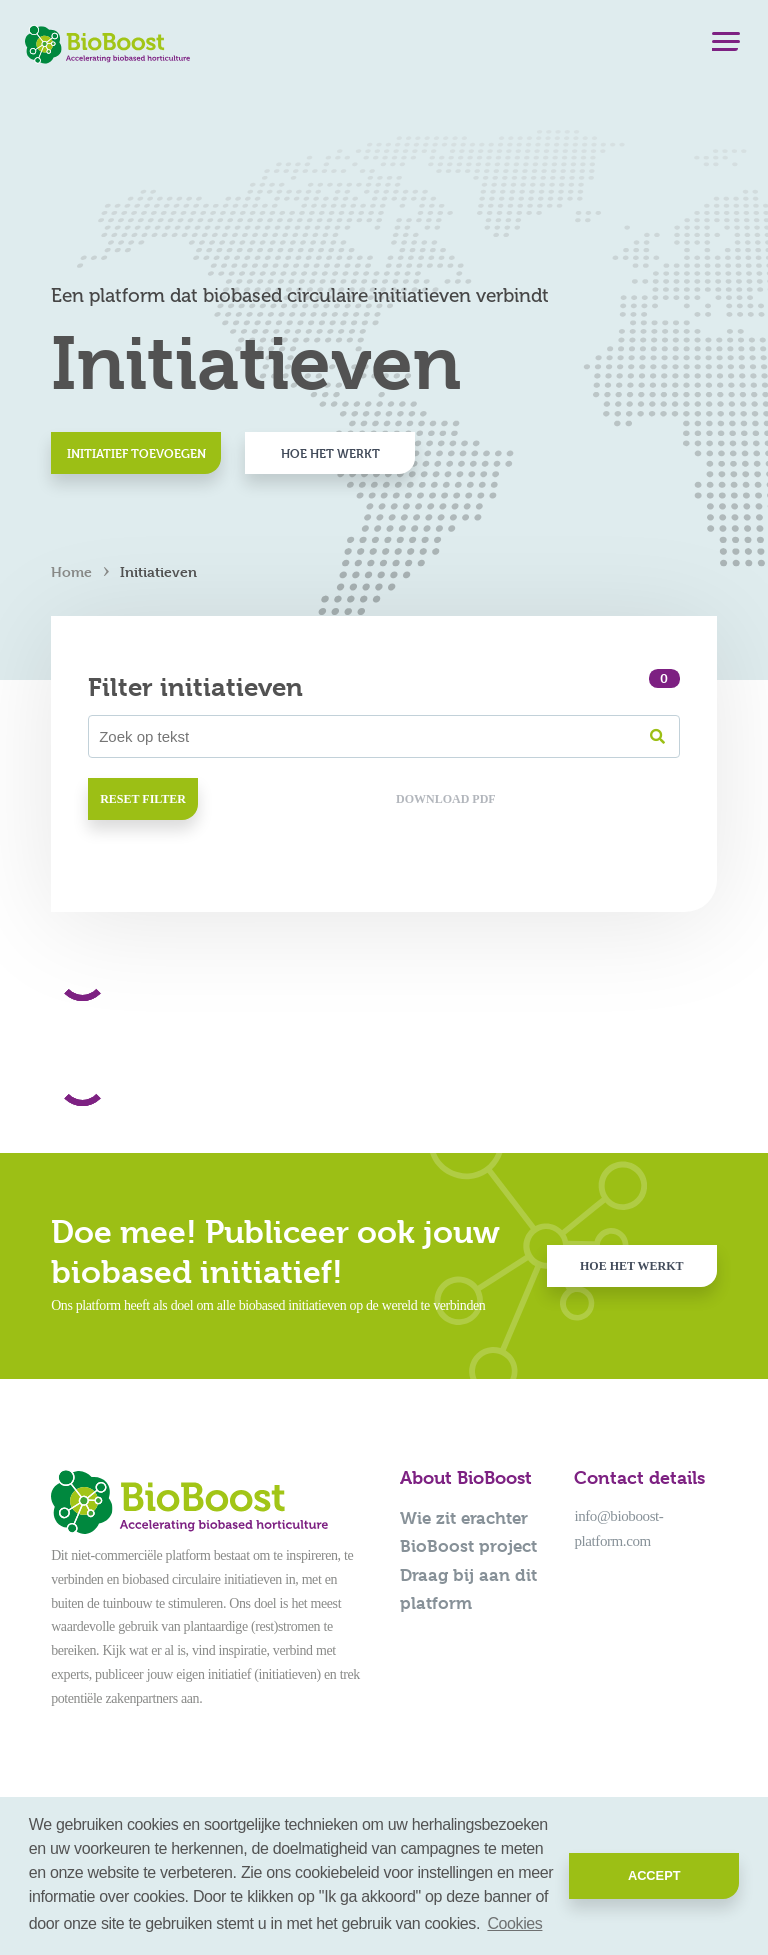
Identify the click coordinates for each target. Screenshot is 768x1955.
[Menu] (726, 46)
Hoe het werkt (330, 453)
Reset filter (143, 799)
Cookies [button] (514, 1923)
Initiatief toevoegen (136, 453)
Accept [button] (654, 1875)
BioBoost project (468, 1546)
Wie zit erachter (464, 1518)
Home (71, 571)
